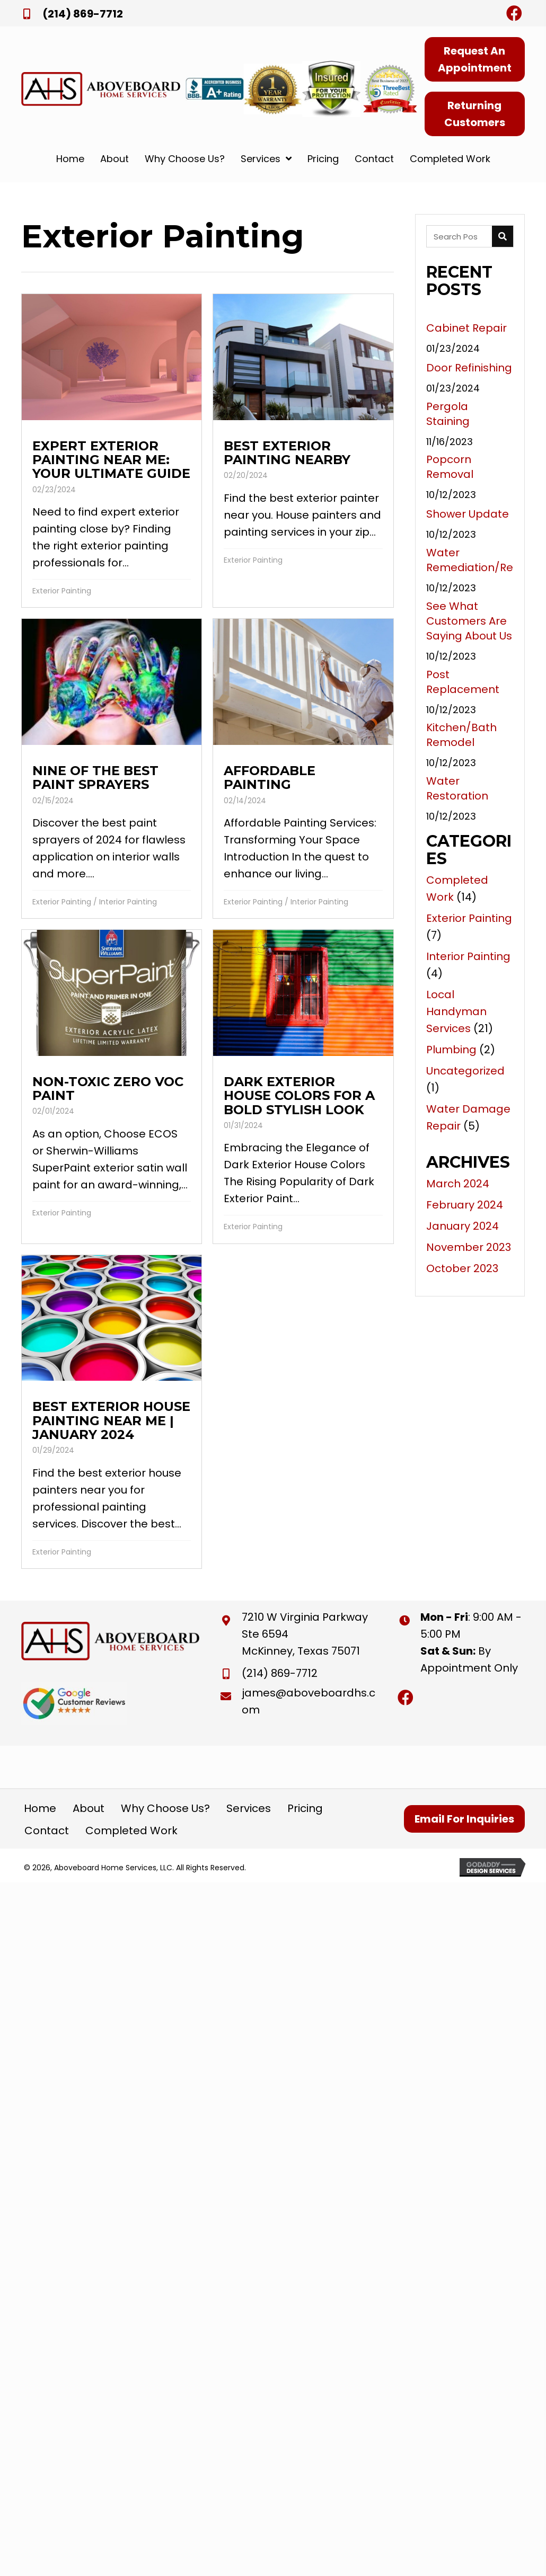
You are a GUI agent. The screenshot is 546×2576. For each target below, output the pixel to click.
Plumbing (451, 1049)
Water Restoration (457, 788)
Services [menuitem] (248, 1808)
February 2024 (464, 1204)
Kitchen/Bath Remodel (461, 735)
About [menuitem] (88, 1808)
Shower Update (467, 514)
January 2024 (462, 1226)
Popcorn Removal (449, 467)
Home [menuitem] (40, 1808)
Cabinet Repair (466, 328)
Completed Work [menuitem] (131, 1830)
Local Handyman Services (456, 1011)
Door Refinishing (469, 367)
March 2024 (457, 1183)
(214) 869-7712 (82, 13)
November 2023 (468, 1247)
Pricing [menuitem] (305, 1808)
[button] (514, 13)
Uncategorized (465, 1070)
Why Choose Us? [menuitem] (165, 1808)
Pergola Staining (448, 414)
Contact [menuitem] (46, 1830)
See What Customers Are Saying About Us (469, 621)
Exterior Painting (61, 590)
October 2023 (462, 1268)
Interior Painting (128, 901)
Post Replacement (462, 682)
